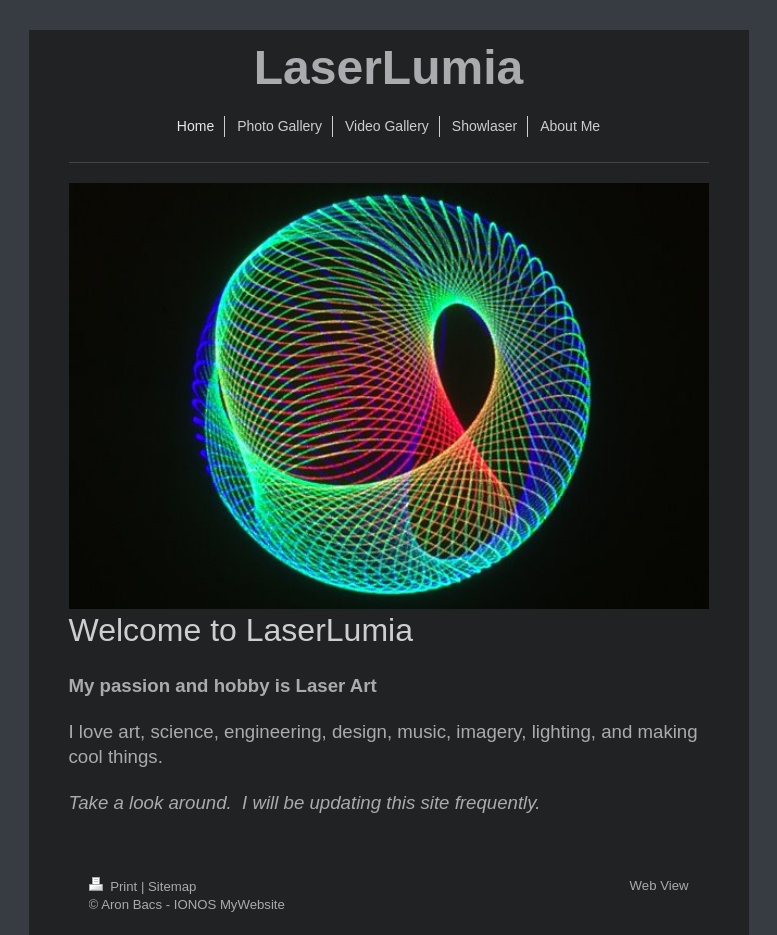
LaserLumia (388, 67)
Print (115, 886)
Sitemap (172, 886)
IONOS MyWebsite (229, 904)
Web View (659, 885)
